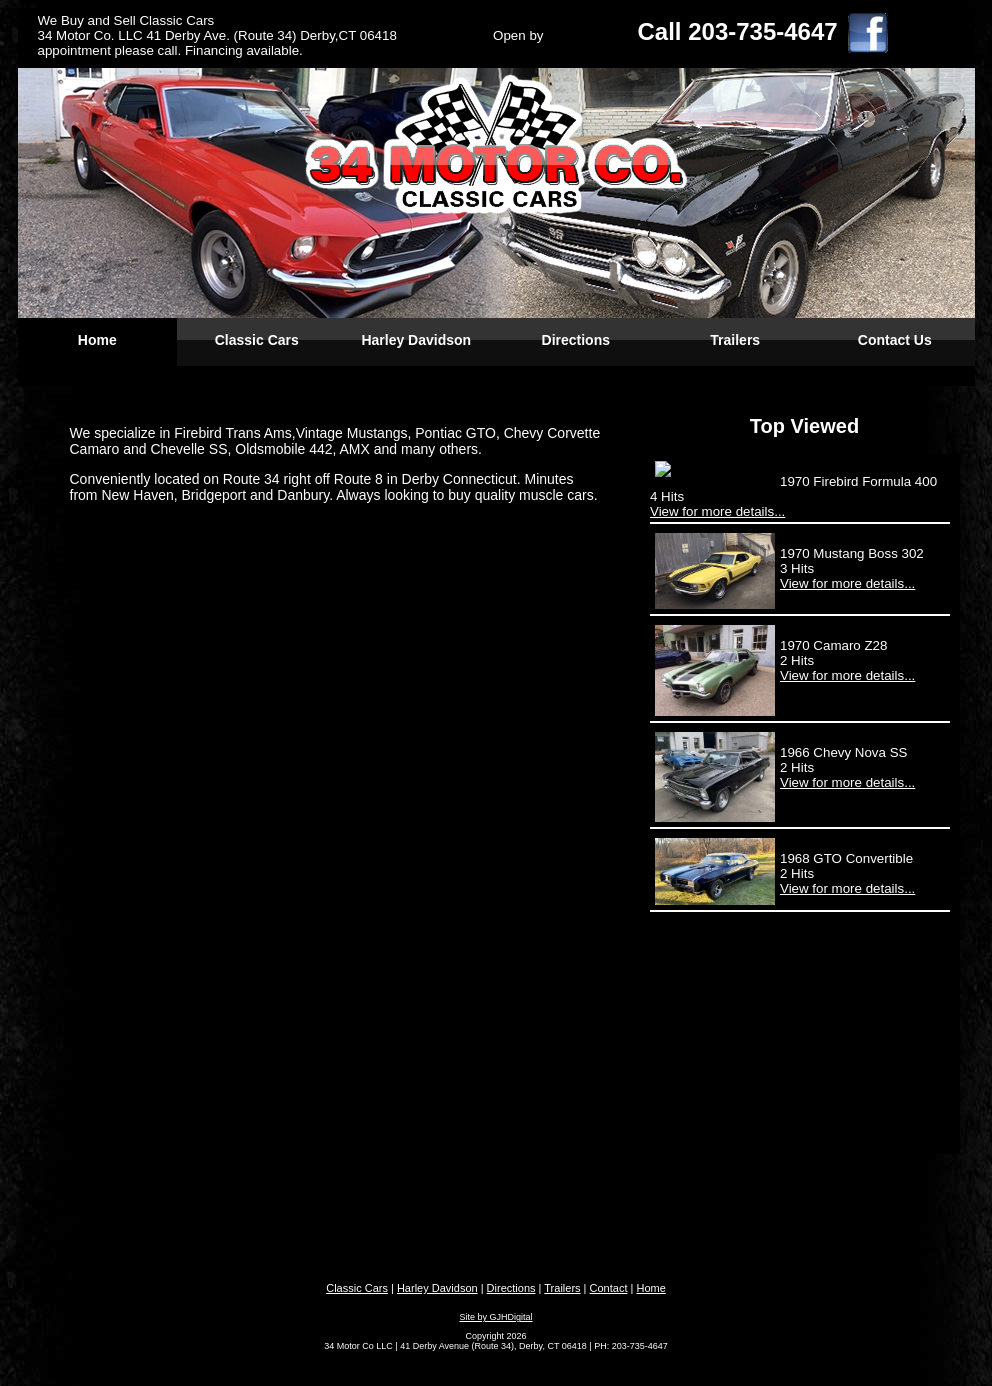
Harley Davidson (416, 340)
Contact (609, 1288)
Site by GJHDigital (495, 1317)
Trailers (735, 340)
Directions (576, 340)
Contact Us (895, 340)
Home (97, 340)
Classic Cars (257, 340)
